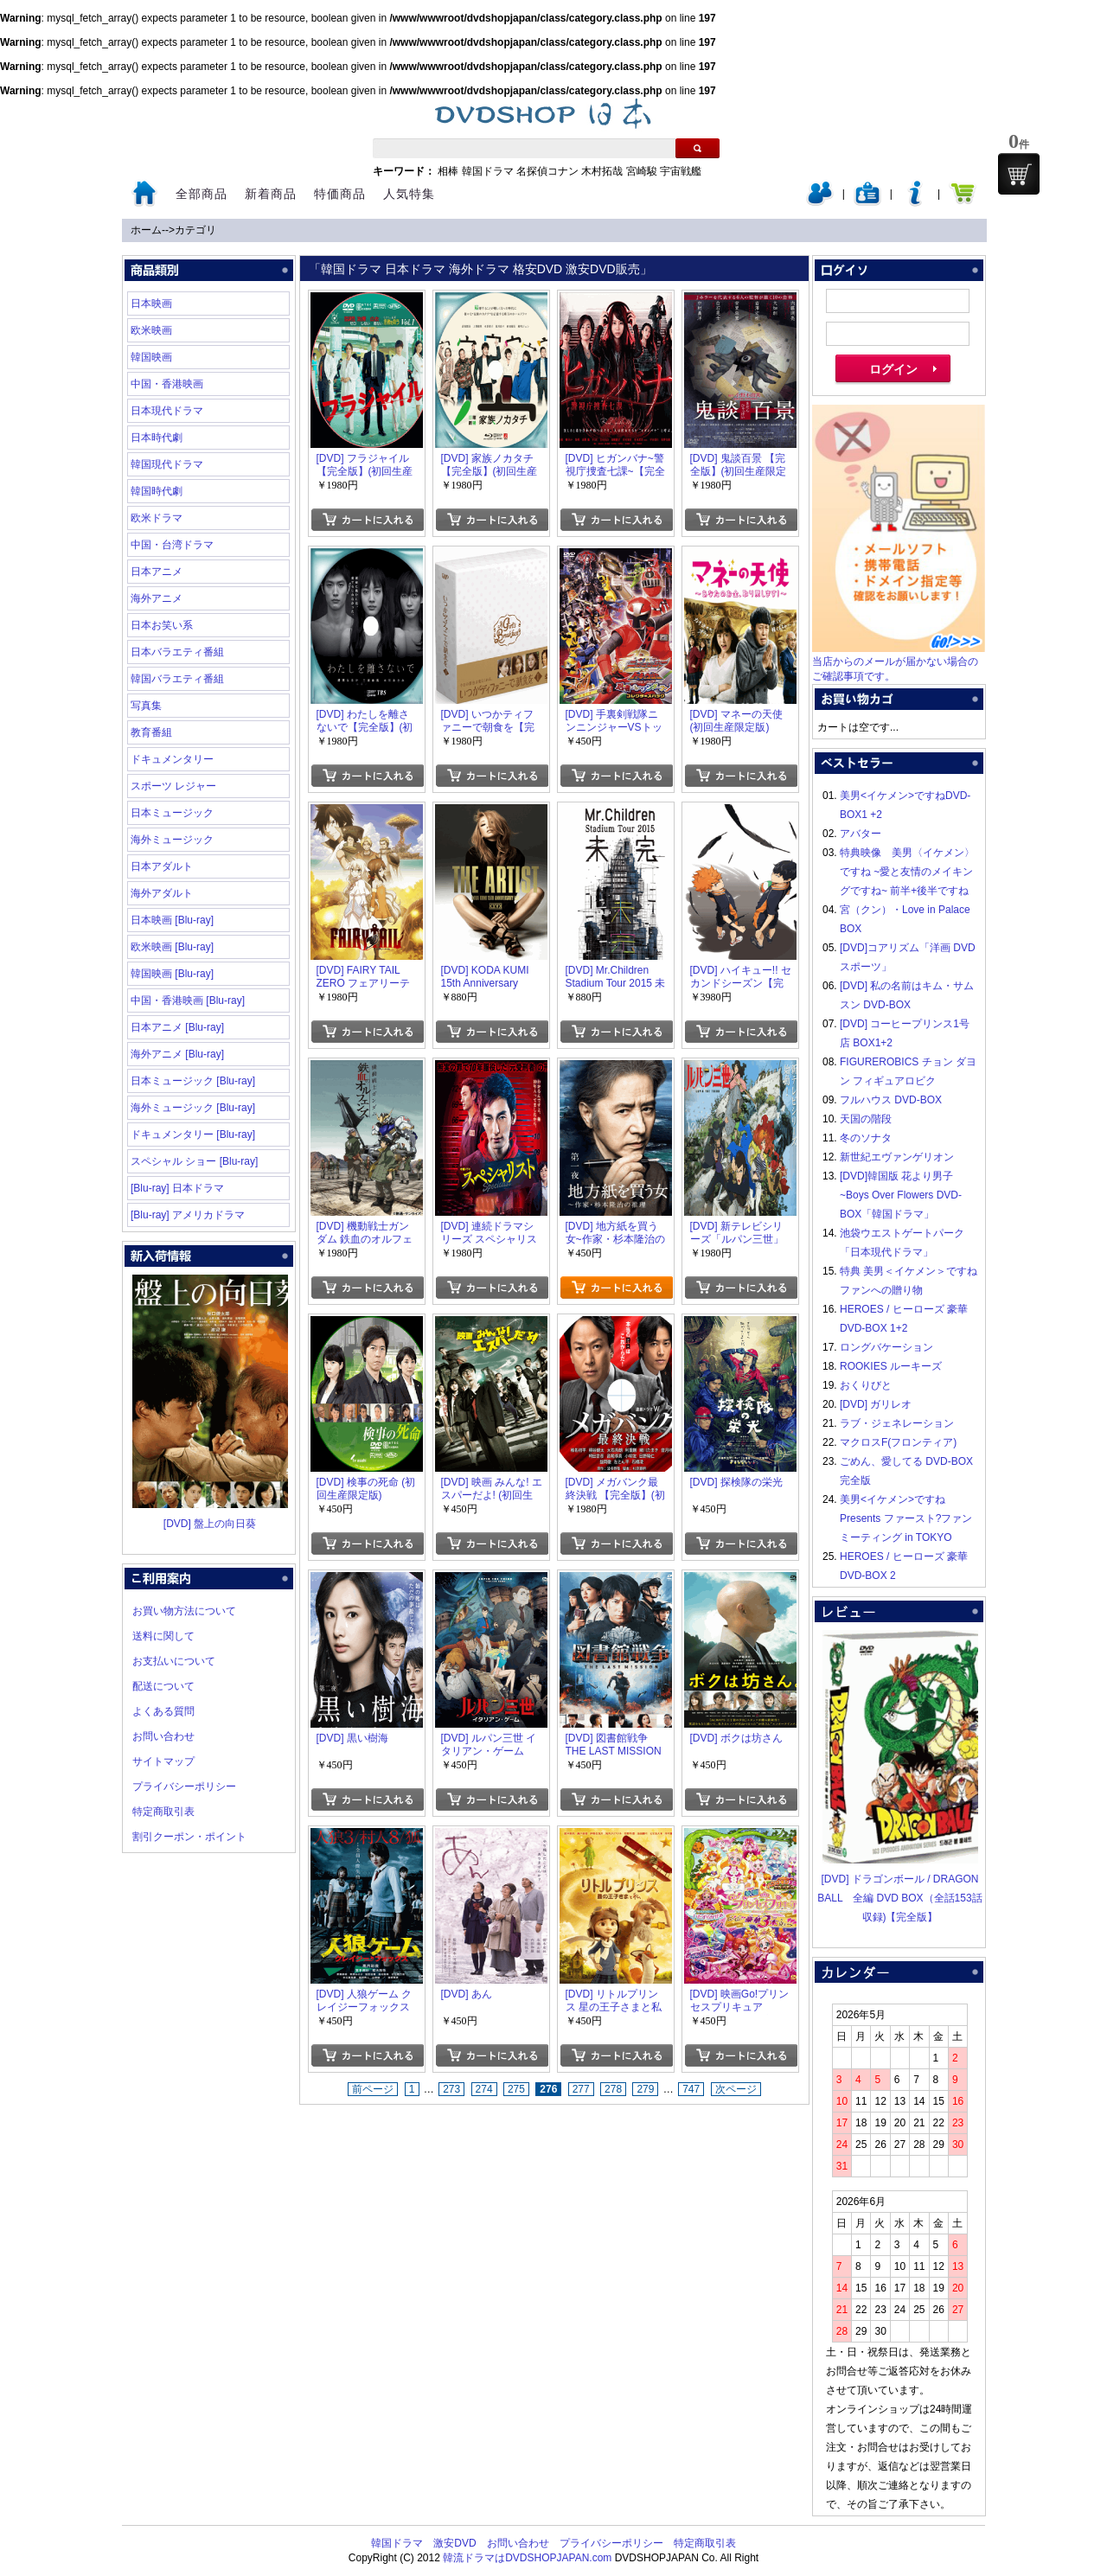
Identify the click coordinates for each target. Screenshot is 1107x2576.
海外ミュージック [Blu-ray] (193, 1108)
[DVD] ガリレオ (876, 1404)
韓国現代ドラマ (167, 464)
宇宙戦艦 (680, 171)
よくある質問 (163, 1711)
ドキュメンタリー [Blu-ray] (193, 1134)
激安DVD (454, 2543)
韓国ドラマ (488, 171)
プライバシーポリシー (184, 1786)
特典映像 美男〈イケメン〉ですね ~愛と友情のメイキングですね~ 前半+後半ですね (907, 872)
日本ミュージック (172, 813)
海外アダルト (162, 893)
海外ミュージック (172, 840)
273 (451, 2089)
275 (516, 2089)
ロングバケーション (886, 1347)
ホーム (146, 230)
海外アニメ (156, 598)
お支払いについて (173, 1661)
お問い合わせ (163, 1736)
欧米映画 (151, 330)
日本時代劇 (156, 437)
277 (581, 2089)
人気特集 (409, 194)
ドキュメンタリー (172, 759)
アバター (860, 834)
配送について (163, 1686)
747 (691, 2089)
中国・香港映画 (167, 384)
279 (645, 2089)
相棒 (448, 171)
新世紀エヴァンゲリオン (897, 1157)
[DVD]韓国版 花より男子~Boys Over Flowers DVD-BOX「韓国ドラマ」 (901, 1195)
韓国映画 (151, 357)
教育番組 (151, 732)
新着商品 (271, 194)
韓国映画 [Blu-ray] (172, 974)
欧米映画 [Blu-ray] (172, 947)
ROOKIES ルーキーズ (891, 1366)
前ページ (373, 2089)
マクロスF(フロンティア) (898, 1442)
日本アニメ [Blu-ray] (177, 1027)
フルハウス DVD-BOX (891, 1100)
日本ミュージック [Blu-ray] (193, 1081)
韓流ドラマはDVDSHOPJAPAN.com (527, 2558)
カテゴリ (195, 230)
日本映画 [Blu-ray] (172, 920)
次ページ (736, 2089)
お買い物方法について (184, 1611)
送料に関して (163, 1636)
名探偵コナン (547, 171)
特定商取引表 (163, 1812)
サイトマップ (163, 1761)
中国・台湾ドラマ (172, 545)
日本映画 (151, 303)
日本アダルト (162, 866)
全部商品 (201, 194)
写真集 (146, 706)
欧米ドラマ (156, 518)
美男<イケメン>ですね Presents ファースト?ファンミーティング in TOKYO (906, 1518)
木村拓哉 (602, 171)
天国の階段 (866, 1119)
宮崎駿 (641, 171)
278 (613, 2089)
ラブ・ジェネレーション (897, 1423)
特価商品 (340, 194)
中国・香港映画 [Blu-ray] (188, 1000)
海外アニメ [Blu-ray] (177, 1054)
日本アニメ (156, 572)
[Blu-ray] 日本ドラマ (177, 1188)
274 (484, 2089)
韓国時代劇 (156, 491)
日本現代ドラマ (167, 411)
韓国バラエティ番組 (177, 679)
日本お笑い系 (162, 625)
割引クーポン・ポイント (189, 1837)
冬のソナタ (866, 1138)
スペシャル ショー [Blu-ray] (194, 1161)
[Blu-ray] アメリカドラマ (188, 1215)
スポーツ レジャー (173, 786)
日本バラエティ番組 (177, 652)
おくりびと (866, 1385)
